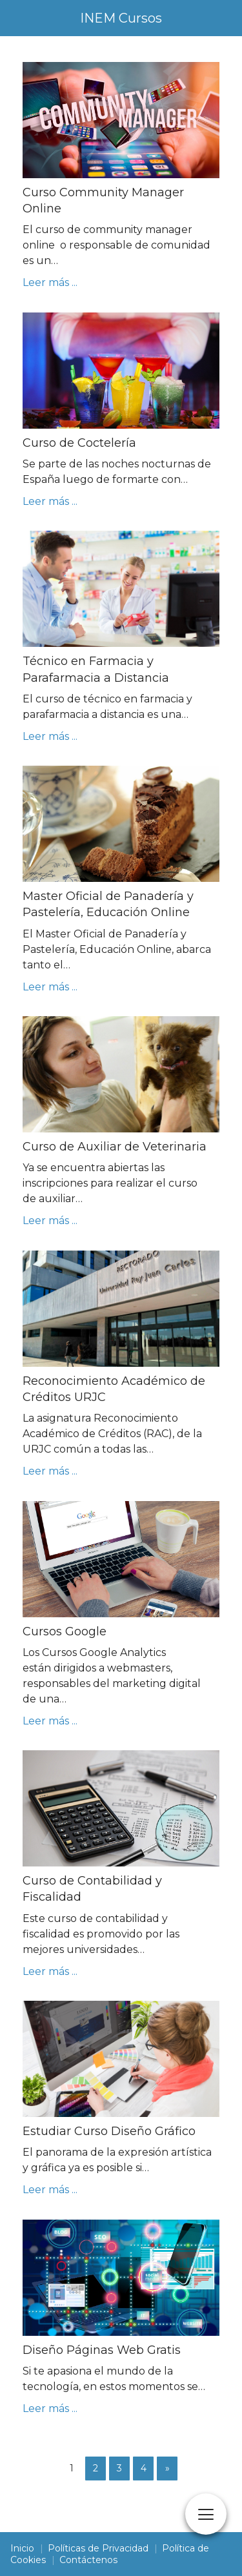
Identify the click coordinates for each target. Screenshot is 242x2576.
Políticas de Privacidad (98, 2548)
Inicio (22, 2548)
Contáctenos (88, 2560)
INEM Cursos (121, 18)
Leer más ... (50, 282)
